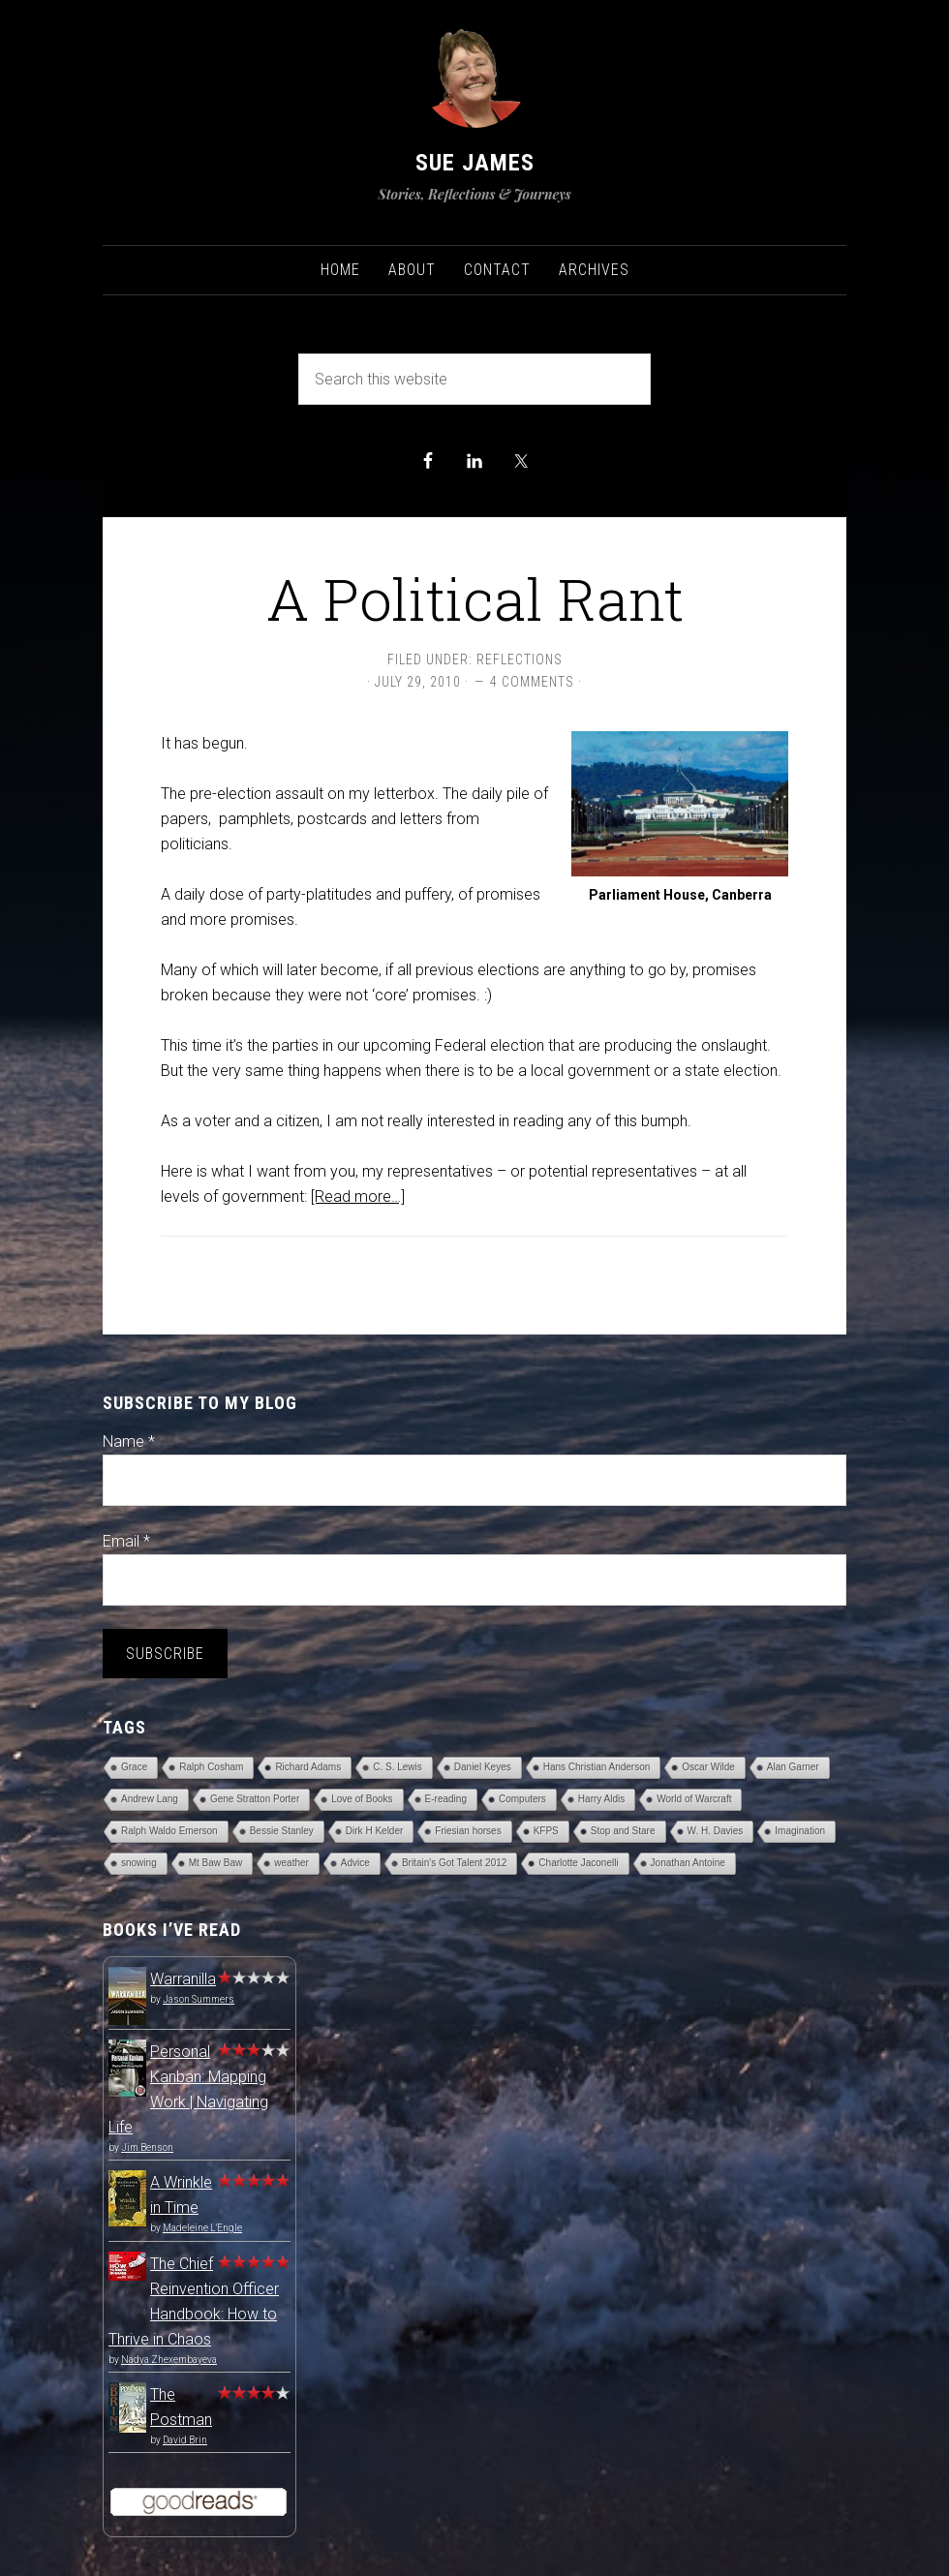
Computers (522, 1799)
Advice (355, 1862)
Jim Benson (147, 2147)
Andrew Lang (149, 1799)
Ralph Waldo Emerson (169, 1830)
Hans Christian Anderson (597, 1767)
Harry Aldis (601, 1799)
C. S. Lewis (397, 1767)
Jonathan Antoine (688, 1862)
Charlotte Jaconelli (578, 1862)
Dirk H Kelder (374, 1830)
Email (126, 1541)
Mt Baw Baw (216, 1862)
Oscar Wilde (708, 1767)
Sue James (475, 162)
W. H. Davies (716, 1830)
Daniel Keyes (482, 1767)
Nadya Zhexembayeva (169, 2359)
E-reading (446, 1799)
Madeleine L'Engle (202, 2228)
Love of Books (361, 1799)
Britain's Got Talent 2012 (454, 1862)
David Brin (185, 2440)
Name (129, 1441)
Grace (134, 1767)
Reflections (519, 659)
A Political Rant (475, 598)
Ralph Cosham (211, 1767)
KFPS (546, 1830)
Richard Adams (308, 1767)
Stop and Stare (623, 1830)
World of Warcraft (694, 1799)
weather (291, 1862)
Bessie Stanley (282, 1830)
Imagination (800, 1830)
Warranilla (183, 1979)
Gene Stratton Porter (254, 1799)
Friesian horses (468, 1830)
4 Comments (532, 682)
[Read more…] (358, 1196)
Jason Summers (198, 1999)
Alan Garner (793, 1767)
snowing (139, 1862)
